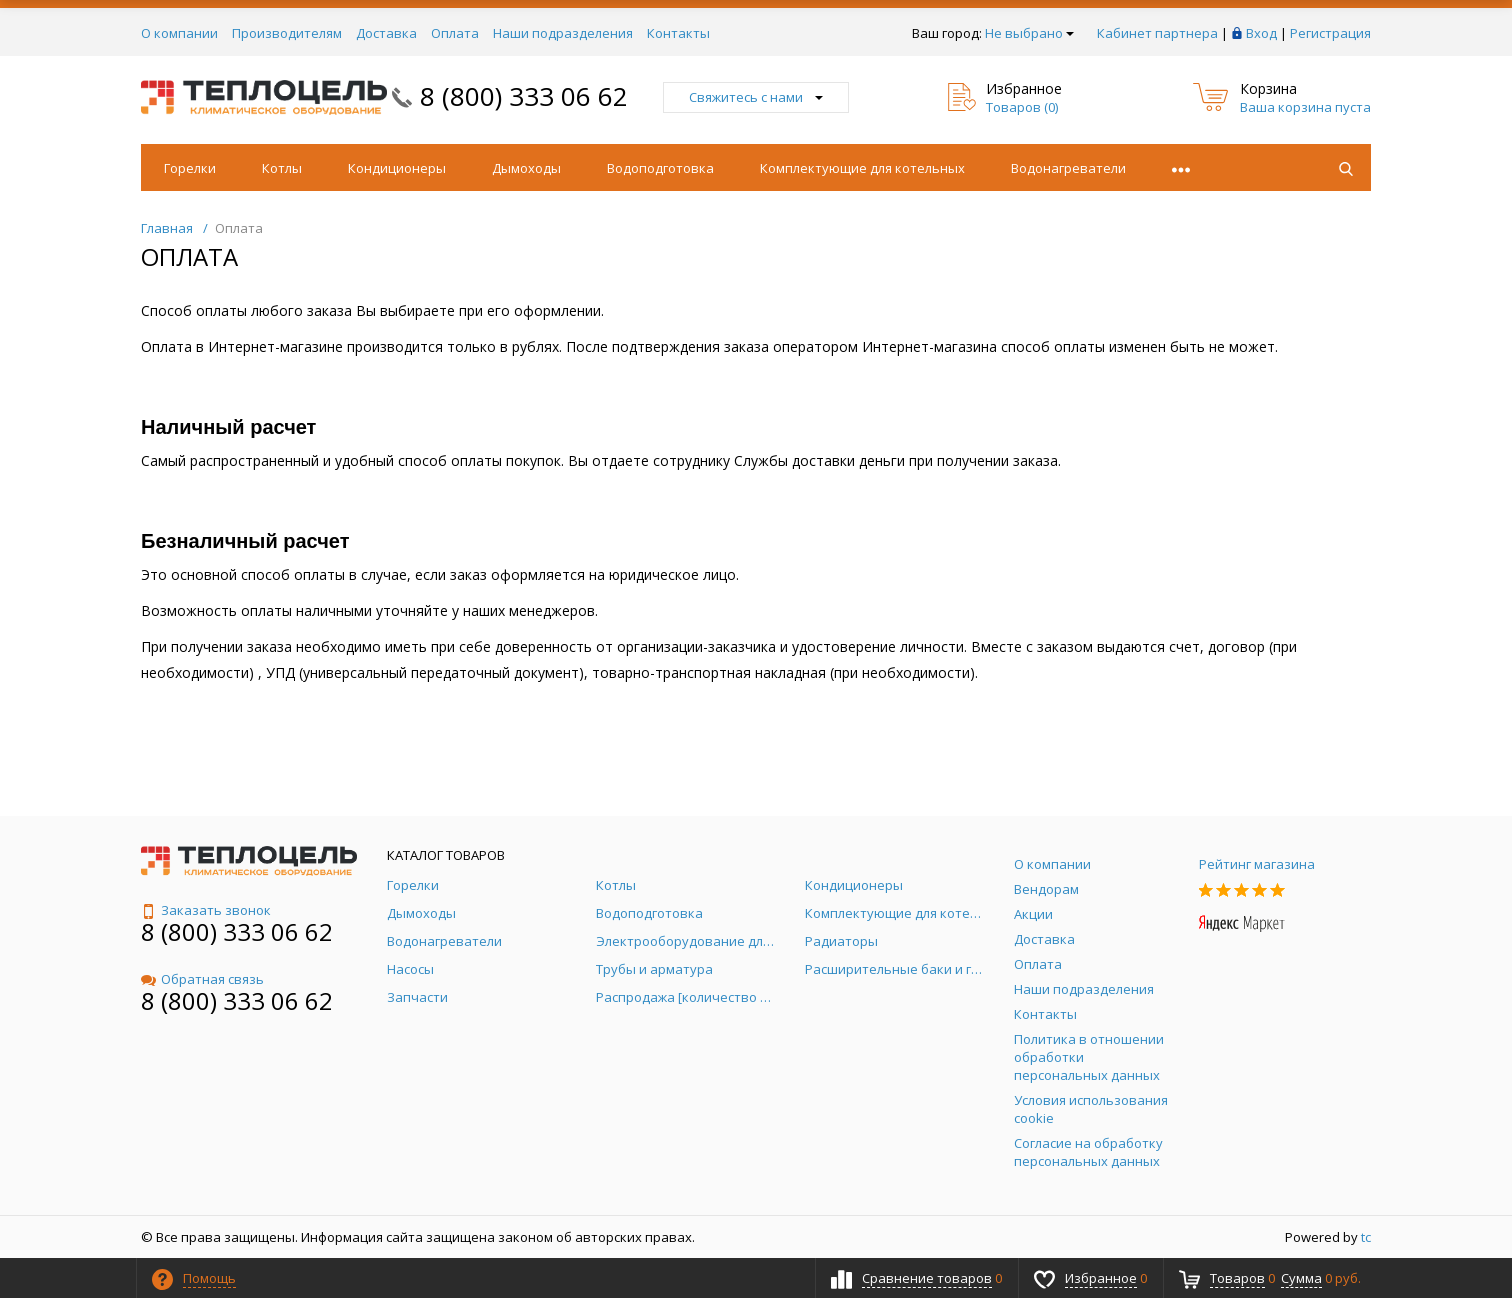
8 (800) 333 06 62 (524, 96)
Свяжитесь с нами (756, 97)
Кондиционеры (397, 168)
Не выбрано (1029, 33)
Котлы (282, 168)
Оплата (455, 33)
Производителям (287, 33)
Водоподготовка (660, 168)
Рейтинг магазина (1257, 864)
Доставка (386, 33)
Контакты (678, 33)
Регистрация (1330, 33)
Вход (1261, 33)
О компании (179, 33)
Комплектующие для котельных (862, 168)
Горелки (190, 168)
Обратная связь (202, 979)
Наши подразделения (563, 33)
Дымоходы (526, 168)
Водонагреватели (1068, 168)
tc (1366, 1237)
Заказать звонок (206, 910)
